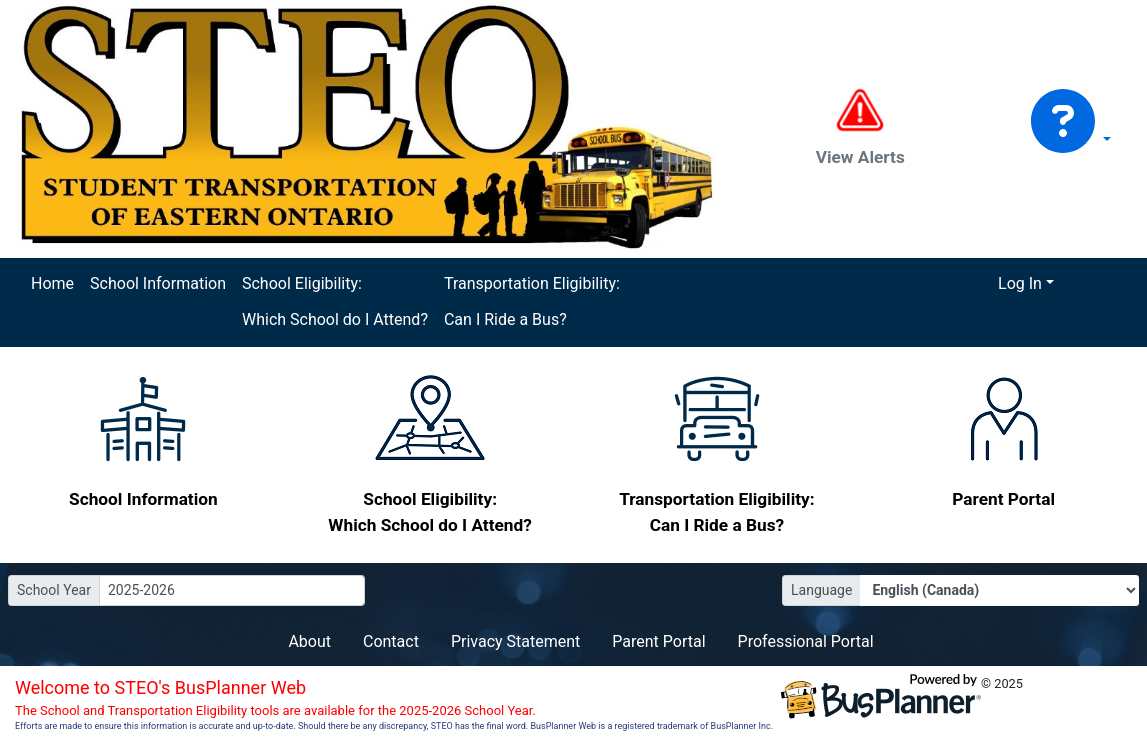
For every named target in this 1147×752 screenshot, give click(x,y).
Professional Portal (806, 641)
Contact (391, 641)
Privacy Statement (515, 641)
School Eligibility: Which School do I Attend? (335, 302)
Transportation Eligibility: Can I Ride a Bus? (532, 302)
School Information (158, 283)
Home (52, 283)
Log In (1020, 283)
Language (821, 590)
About (309, 641)
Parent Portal (658, 641)
